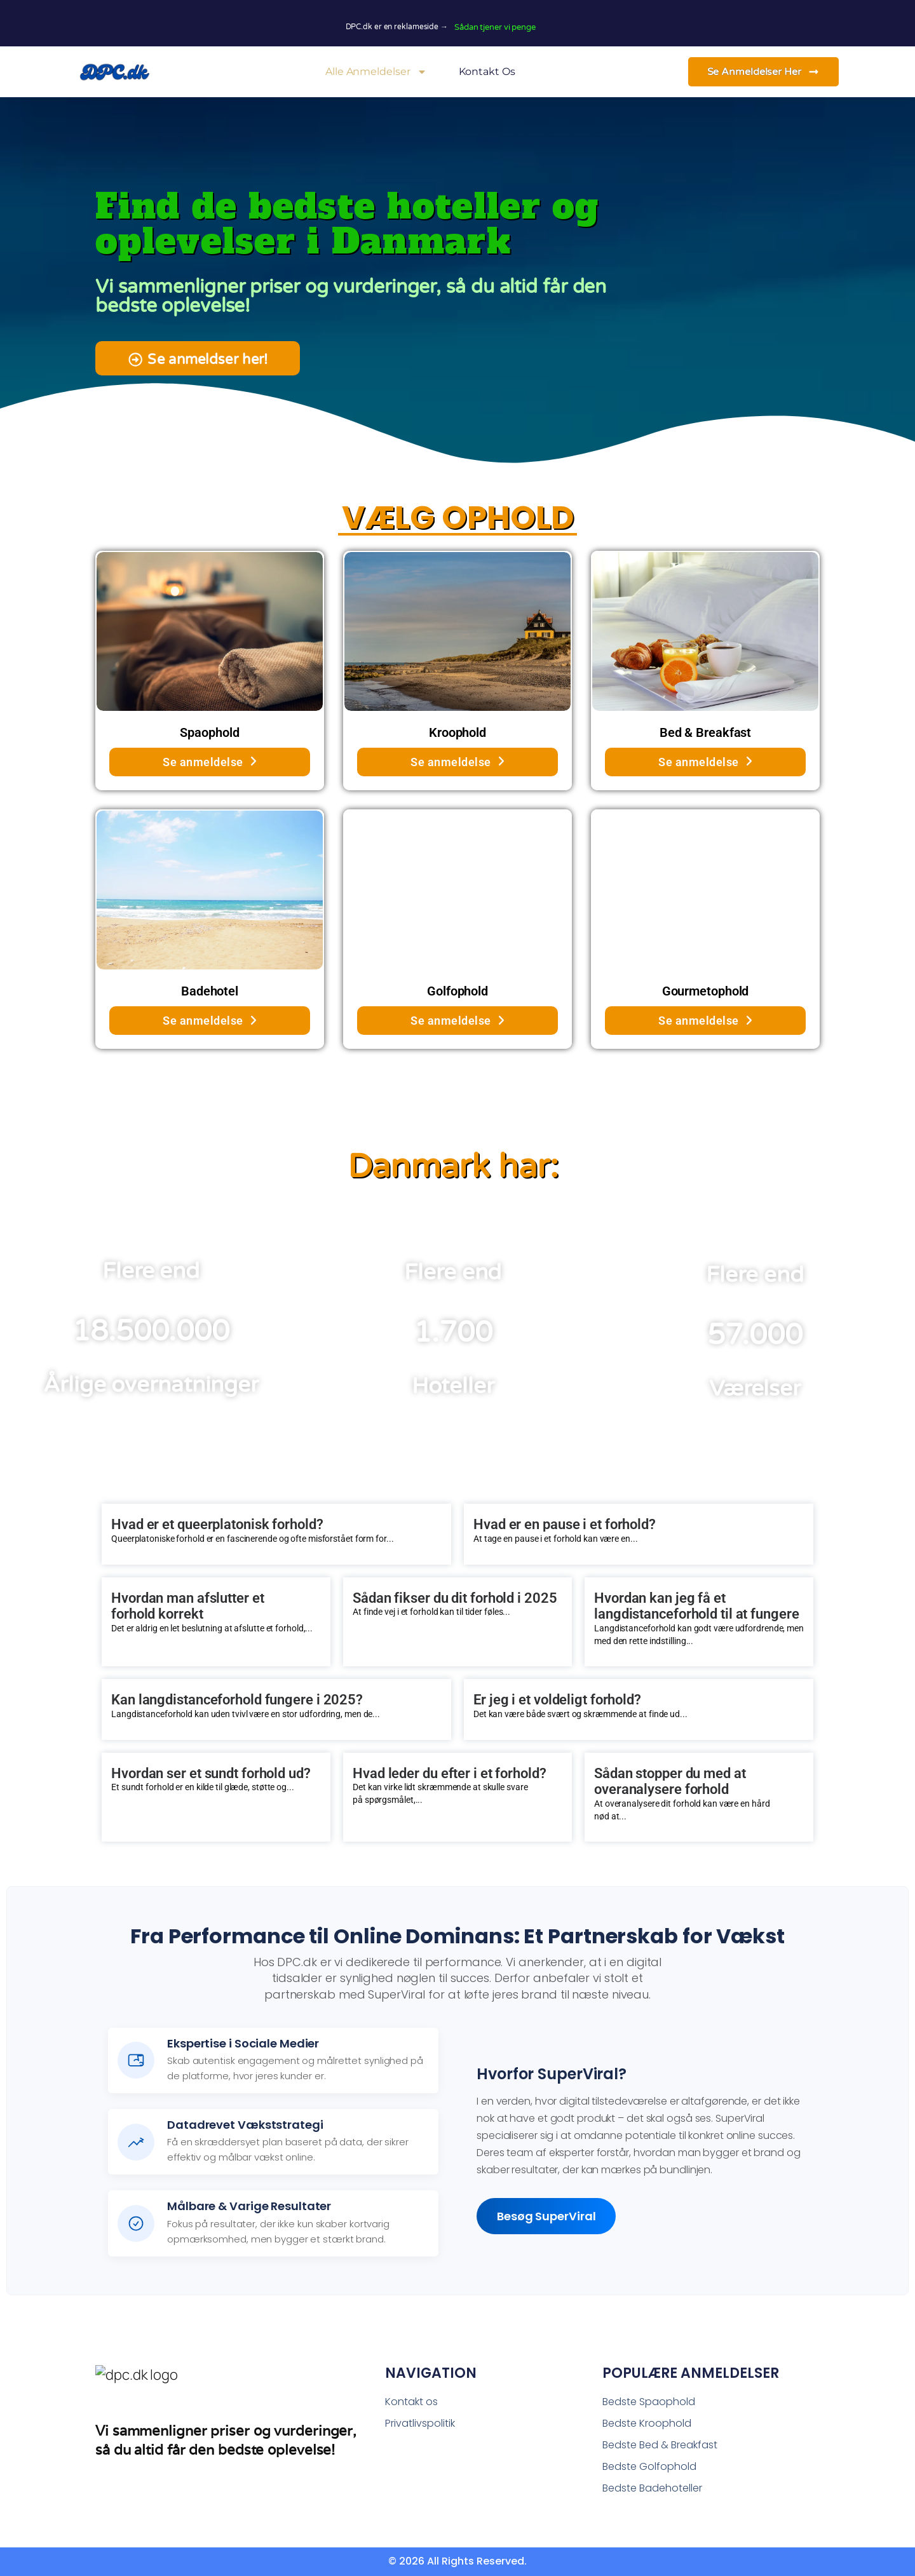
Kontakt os (487, 71)
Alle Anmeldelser (375, 71)
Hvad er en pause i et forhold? (564, 1524)
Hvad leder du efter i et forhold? (449, 1773)
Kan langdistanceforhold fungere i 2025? (237, 1700)
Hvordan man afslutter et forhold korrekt (187, 1606)
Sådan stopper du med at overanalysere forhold (670, 1781)
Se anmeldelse (210, 762)
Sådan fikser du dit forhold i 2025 (455, 1598)
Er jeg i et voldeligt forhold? (557, 1700)
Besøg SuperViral (546, 2216)
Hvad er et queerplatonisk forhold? (217, 1524)
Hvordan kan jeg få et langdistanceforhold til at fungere (696, 1606)
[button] (197, 358)
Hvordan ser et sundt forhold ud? (211, 1773)
